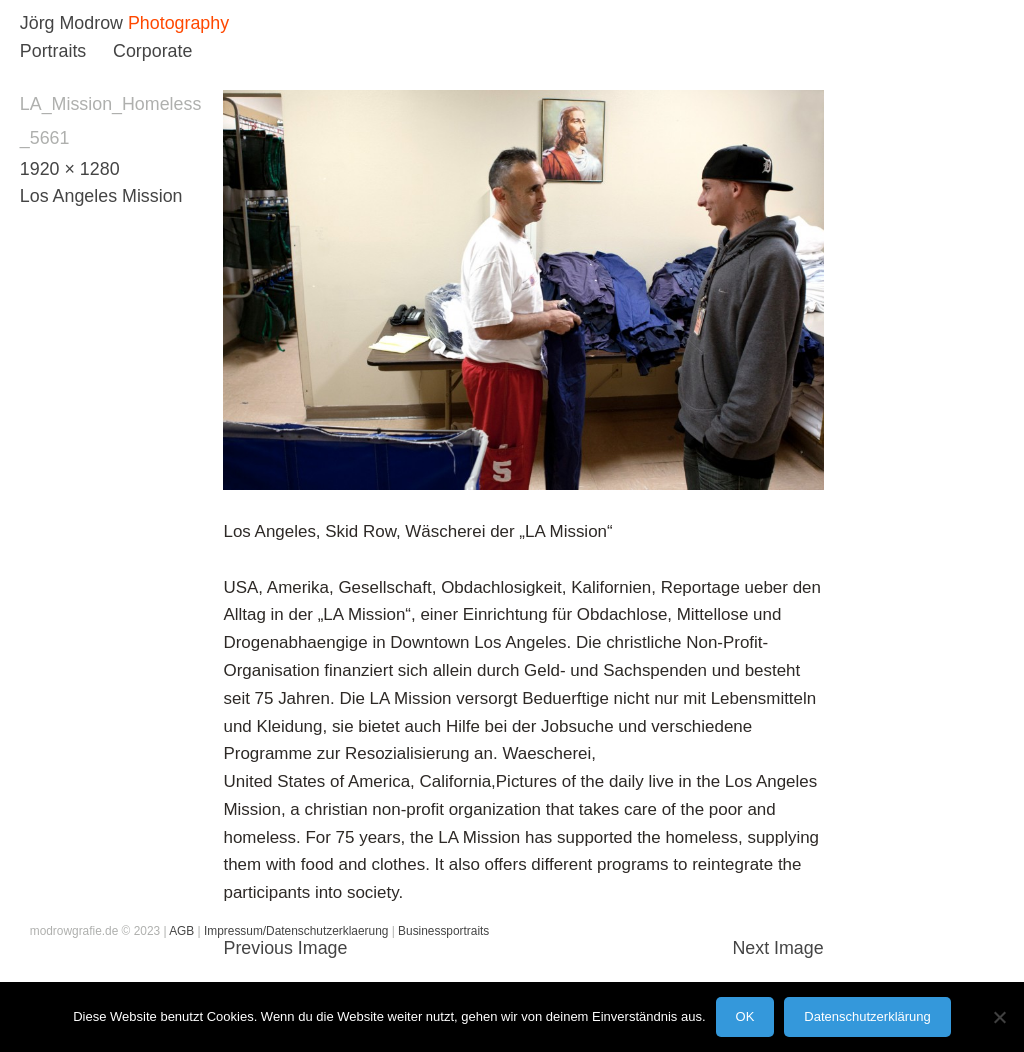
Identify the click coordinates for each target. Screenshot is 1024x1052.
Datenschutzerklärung (867, 1016)
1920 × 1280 (70, 169)
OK (745, 1016)
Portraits (53, 51)
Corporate (152, 51)
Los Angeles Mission (101, 196)
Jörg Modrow (71, 23)
